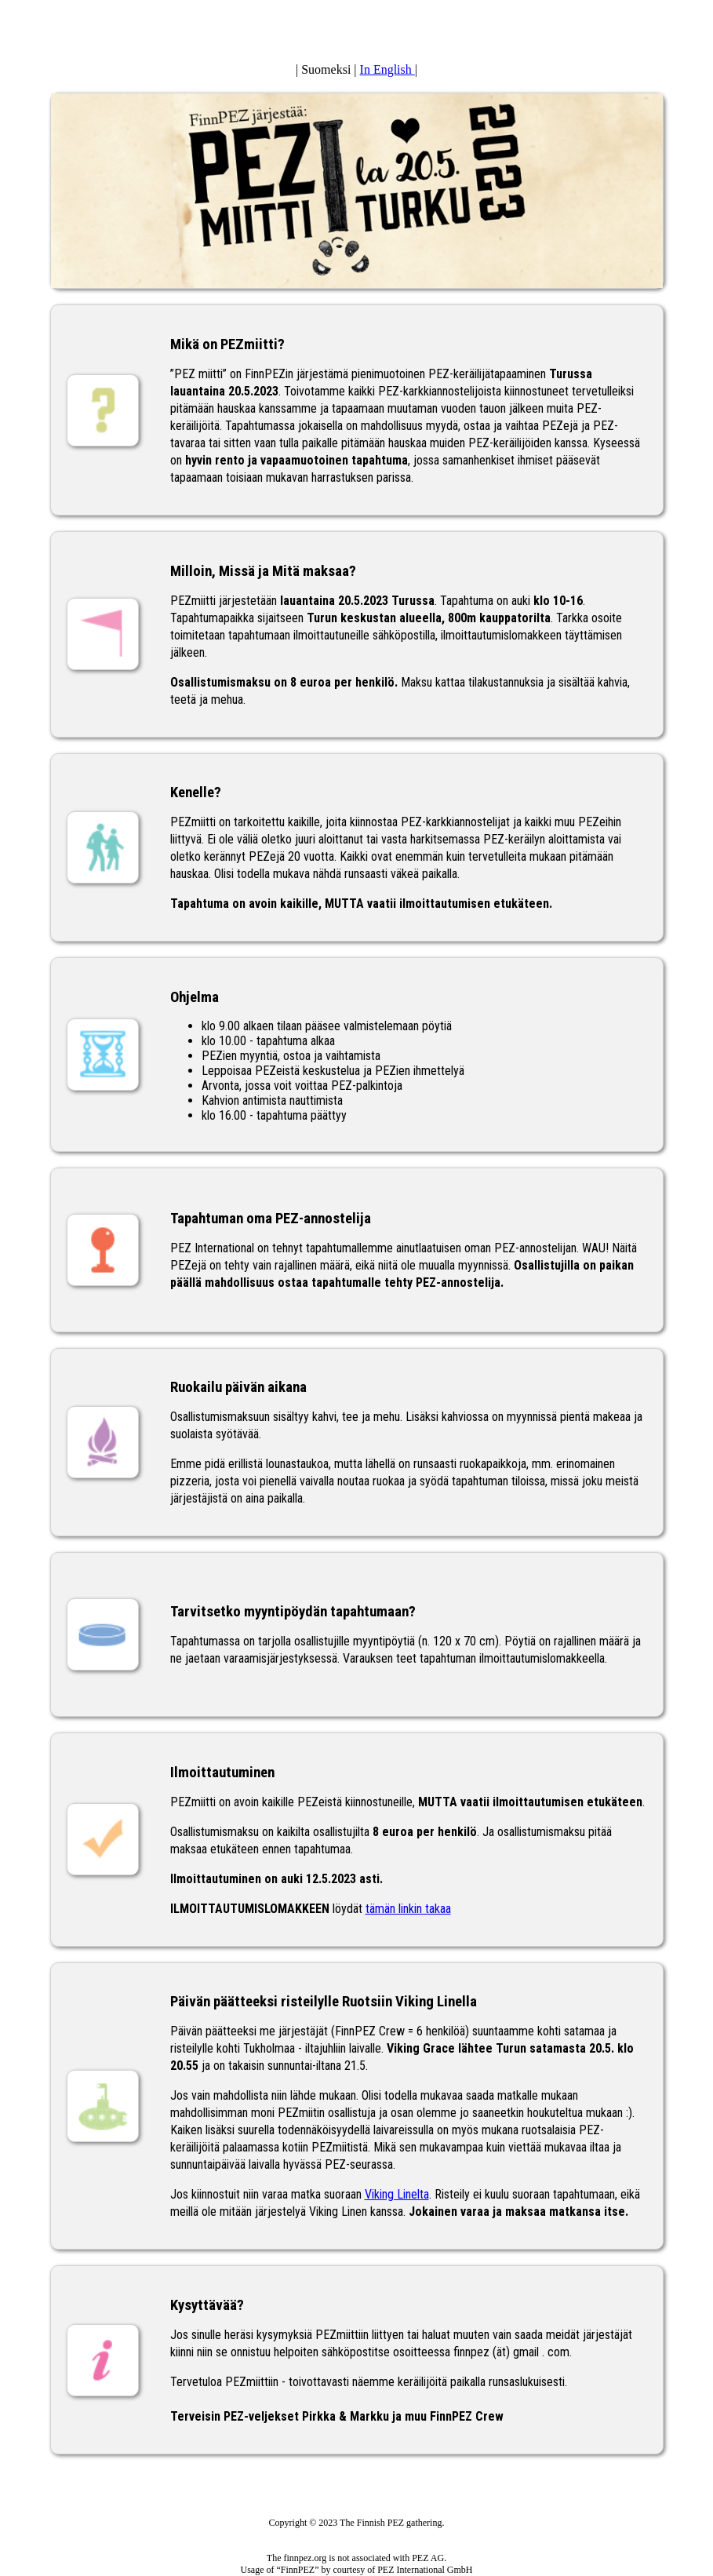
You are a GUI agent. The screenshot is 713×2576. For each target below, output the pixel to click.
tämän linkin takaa (408, 1908)
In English (387, 69)
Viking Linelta (397, 2194)
